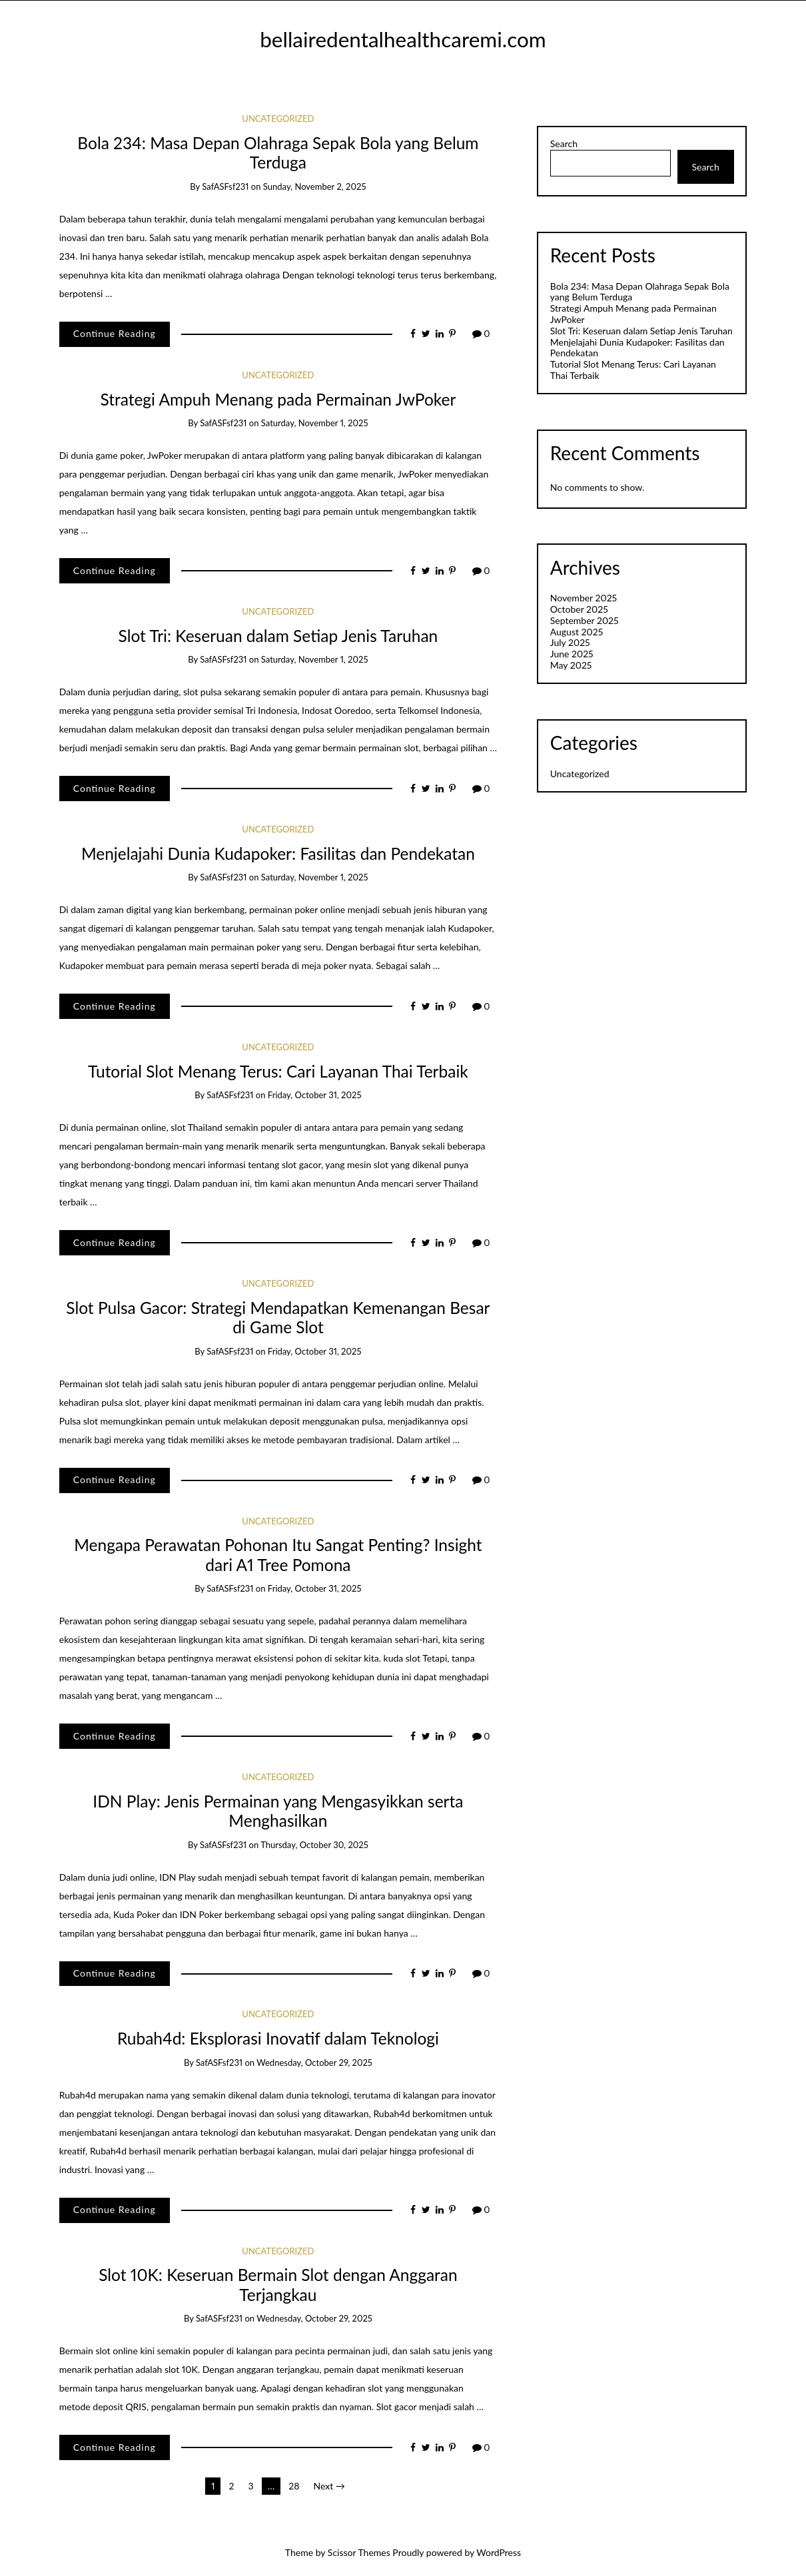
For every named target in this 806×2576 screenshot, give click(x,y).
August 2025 (577, 631)
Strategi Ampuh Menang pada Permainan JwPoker (278, 399)
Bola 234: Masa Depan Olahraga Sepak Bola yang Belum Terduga (277, 152)
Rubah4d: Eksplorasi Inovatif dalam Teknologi (278, 2038)
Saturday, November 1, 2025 (314, 423)
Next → (329, 2485)
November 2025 (583, 597)
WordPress (498, 2552)
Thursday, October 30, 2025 (314, 1844)
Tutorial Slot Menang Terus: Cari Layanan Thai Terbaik (278, 1071)
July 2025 (570, 642)
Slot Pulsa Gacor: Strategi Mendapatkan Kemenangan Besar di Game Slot (278, 1317)
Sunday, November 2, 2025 (314, 186)
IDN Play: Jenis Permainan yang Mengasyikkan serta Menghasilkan (278, 1810)
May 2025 (571, 665)
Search (564, 144)
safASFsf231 (225, 186)
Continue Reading (114, 333)
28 (293, 2485)
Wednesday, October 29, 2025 (314, 2062)
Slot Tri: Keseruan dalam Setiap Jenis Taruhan (278, 635)
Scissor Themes (359, 2552)
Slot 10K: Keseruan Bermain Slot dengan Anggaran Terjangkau (278, 2284)
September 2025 (584, 620)
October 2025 (579, 609)
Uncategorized (278, 118)
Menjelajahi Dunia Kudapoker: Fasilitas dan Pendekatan (278, 853)
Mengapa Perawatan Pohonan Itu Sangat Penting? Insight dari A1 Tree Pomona (278, 1554)
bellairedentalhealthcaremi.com (403, 39)
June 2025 (572, 653)
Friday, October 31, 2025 (315, 1095)
